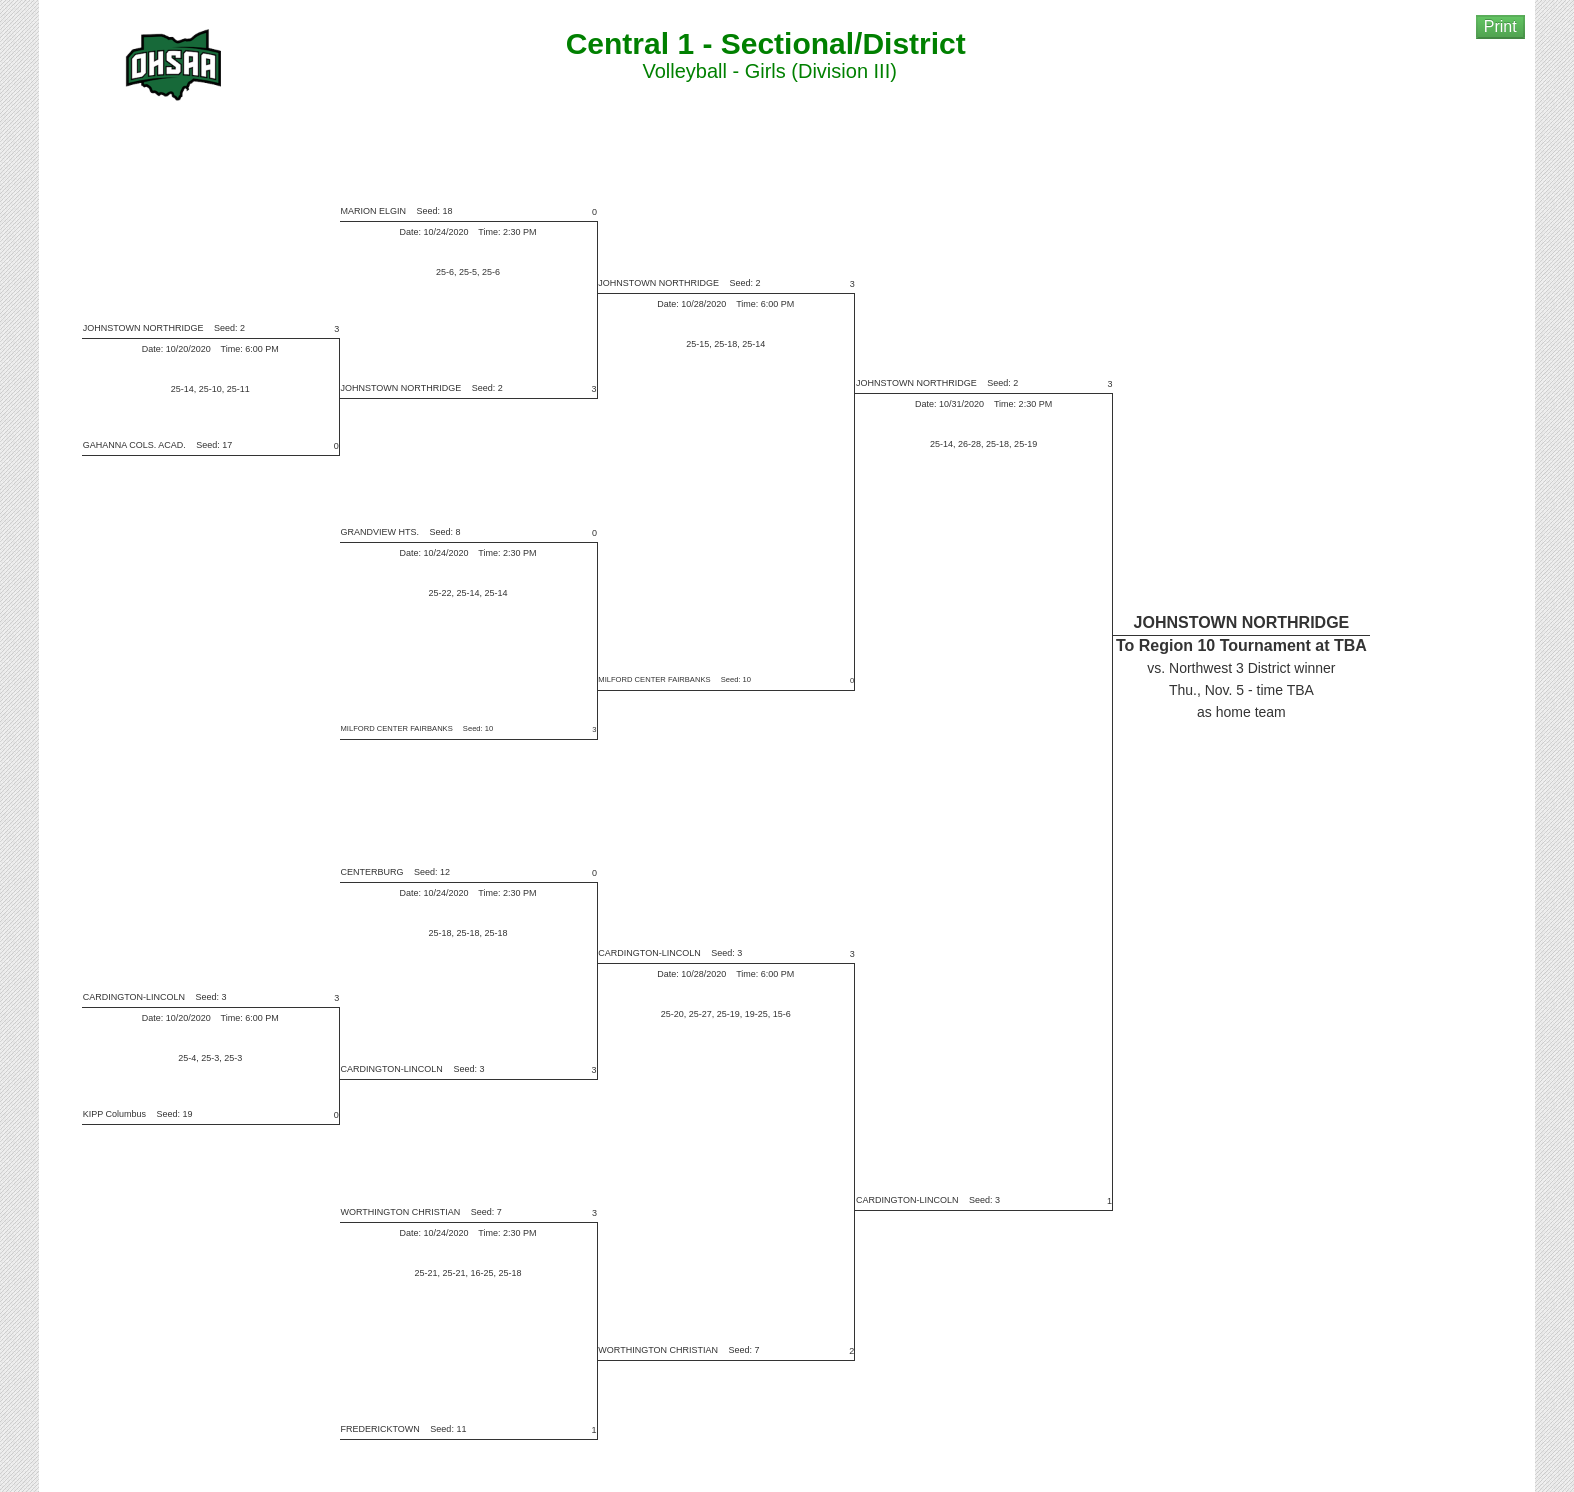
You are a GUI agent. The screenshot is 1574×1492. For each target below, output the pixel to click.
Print (1500, 26)
